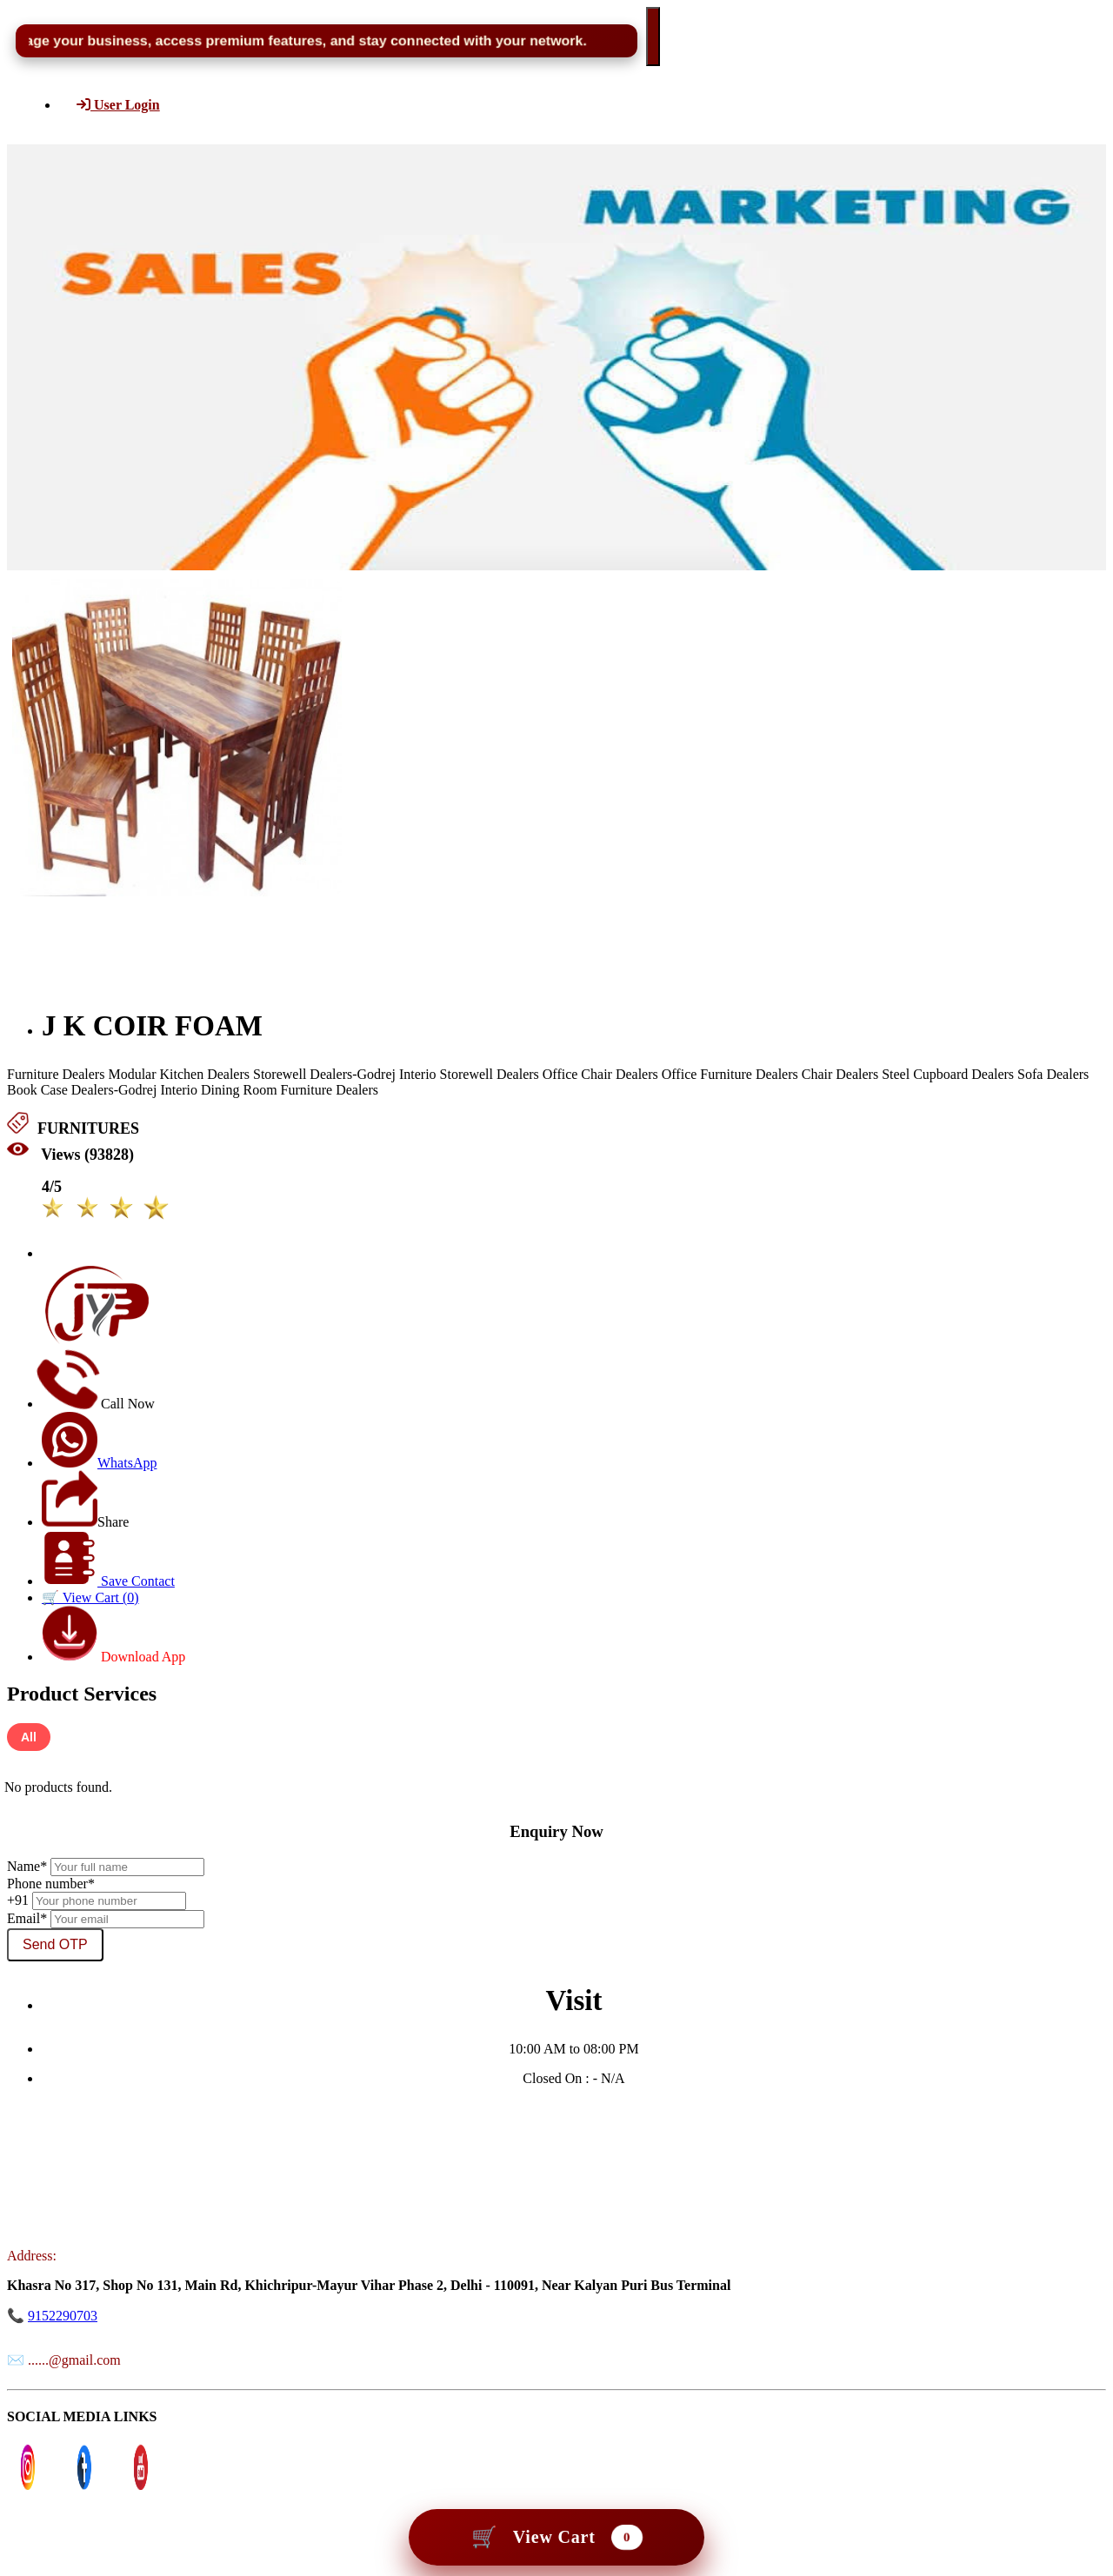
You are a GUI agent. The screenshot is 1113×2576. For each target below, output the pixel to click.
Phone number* (51, 1883)
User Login (118, 104)
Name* (27, 1866)
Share (85, 1521)
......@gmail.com (74, 2360)
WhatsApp (99, 1462)
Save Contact (108, 1581)
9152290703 (62, 2315)
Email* (27, 1918)
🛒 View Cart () (90, 1597)
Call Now (98, 1403)
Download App (113, 1656)
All (29, 1737)
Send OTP (55, 1944)
